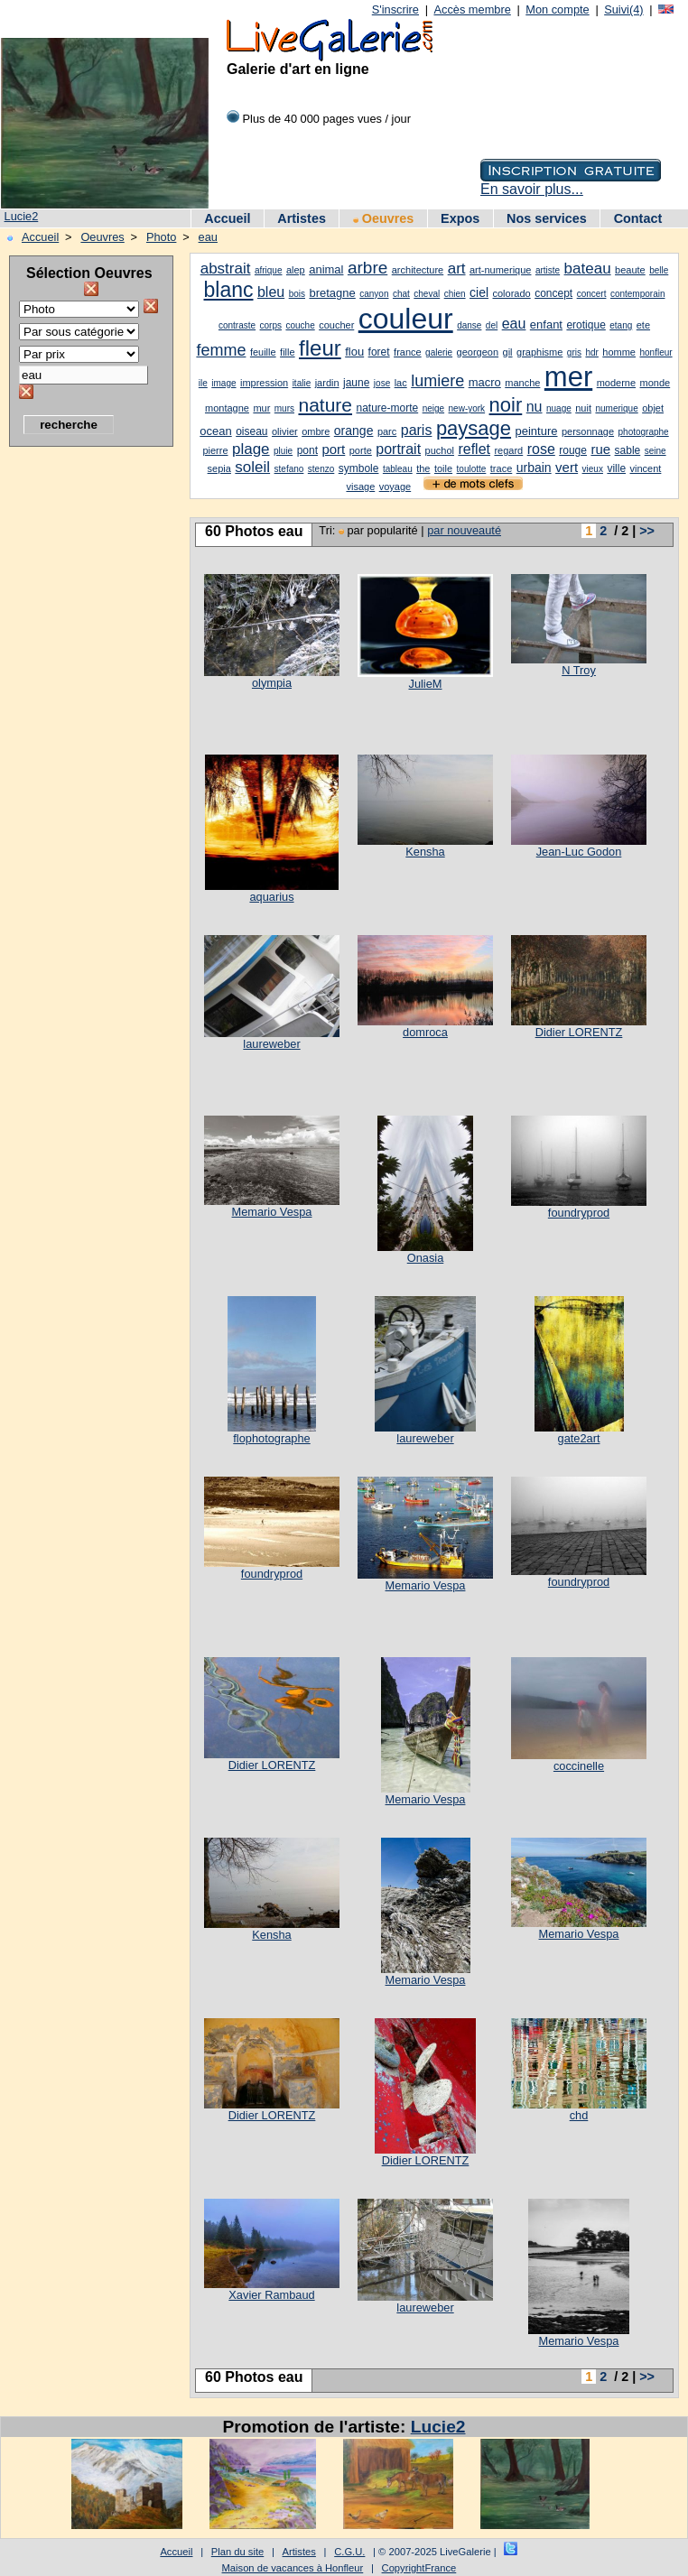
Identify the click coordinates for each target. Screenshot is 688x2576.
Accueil (227, 218)
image (223, 383)
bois (297, 294)
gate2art (579, 1438)
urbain (534, 467)
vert (566, 467)
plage (251, 449)
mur (261, 408)
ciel (479, 292)
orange (354, 430)
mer (568, 377)
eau (208, 237)
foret (379, 352)
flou (354, 351)
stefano (289, 469)
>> (647, 531)
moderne (616, 382)
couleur (405, 318)
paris (416, 430)
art (457, 268)
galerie (438, 352)
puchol (439, 450)
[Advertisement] (81, 726)
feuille (263, 352)
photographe (643, 432)
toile (443, 468)
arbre (367, 267)
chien (455, 294)
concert (592, 294)
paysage (473, 428)
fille (287, 352)
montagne (227, 408)
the (423, 468)
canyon (373, 294)
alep (295, 269)
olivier (285, 431)
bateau (587, 268)
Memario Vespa (272, 1212)
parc (386, 431)
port (333, 449)
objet (653, 408)
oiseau (251, 431)
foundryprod (578, 1212)
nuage (559, 408)
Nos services (547, 218)
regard (508, 450)
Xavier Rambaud (271, 2295)
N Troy (579, 670)
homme (619, 352)
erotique (585, 325)
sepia (219, 468)
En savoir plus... (531, 189)
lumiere (437, 381)
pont (307, 450)
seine (655, 451)
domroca (425, 1032)
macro (485, 382)
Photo (161, 237)
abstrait (225, 268)
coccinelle (578, 1766)
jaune (356, 382)
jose (382, 383)
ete (643, 325)
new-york (467, 408)
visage (360, 486)
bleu (270, 292)
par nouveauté (464, 530)
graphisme (539, 352)
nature (325, 404)
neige (433, 408)
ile (203, 383)
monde (655, 382)
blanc (229, 289)
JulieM (425, 683)
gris (574, 352)
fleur (320, 348)
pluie (283, 451)
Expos (460, 218)
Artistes (301, 218)
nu (534, 406)
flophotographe (271, 1438)
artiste (547, 270)
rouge (573, 450)
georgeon (478, 352)
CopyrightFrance (419, 2567)
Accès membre (471, 9)
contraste (237, 325)
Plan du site (237, 2551)
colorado (512, 293)
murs (284, 408)
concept (553, 293)
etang (620, 325)
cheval (427, 294)
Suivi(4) (623, 9)
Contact (638, 218)
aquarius (271, 896)
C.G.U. (349, 2551)
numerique (616, 408)
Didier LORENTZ (579, 1032)
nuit (583, 408)
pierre (215, 450)
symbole (359, 468)
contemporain (637, 294)
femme (221, 350)
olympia (272, 683)
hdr (591, 352)
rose (541, 449)
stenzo (321, 469)
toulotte (472, 469)
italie (302, 383)
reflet (474, 449)
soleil (252, 467)
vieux (592, 469)
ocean (215, 431)
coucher (336, 325)
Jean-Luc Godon (579, 851)
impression (264, 382)
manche (522, 382)
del (491, 325)
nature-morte (387, 408)
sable (628, 450)
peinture (537, 431)
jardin (327, 382)
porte (360, 450)
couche (299, 325)
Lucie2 (22, 216)
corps (271, 325)
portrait (398, 449)
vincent (646, 468)
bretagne (332, 293)
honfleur (655, 352)
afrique (269, 270)
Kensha (424, 851)
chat (401, 294)
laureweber (271, 1044)
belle (658, 270)
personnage (588, 431)
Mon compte (557, 9)
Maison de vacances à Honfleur (293, 2567)
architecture (417, 269)
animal (326, 269)
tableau (398, 469)
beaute (630, 269)
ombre (316, 431)
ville (616, 468)
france (408, 352)
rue (600, 449)
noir (506, 405)
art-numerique (500, 269)
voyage (395, 486)
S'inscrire (395, 9)
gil (508, 352)
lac (401, 382)
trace (501, 468)
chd (579, 2115)
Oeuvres (383, 218)
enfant (546, 324)
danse (469, 325)
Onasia (425, 1258)
